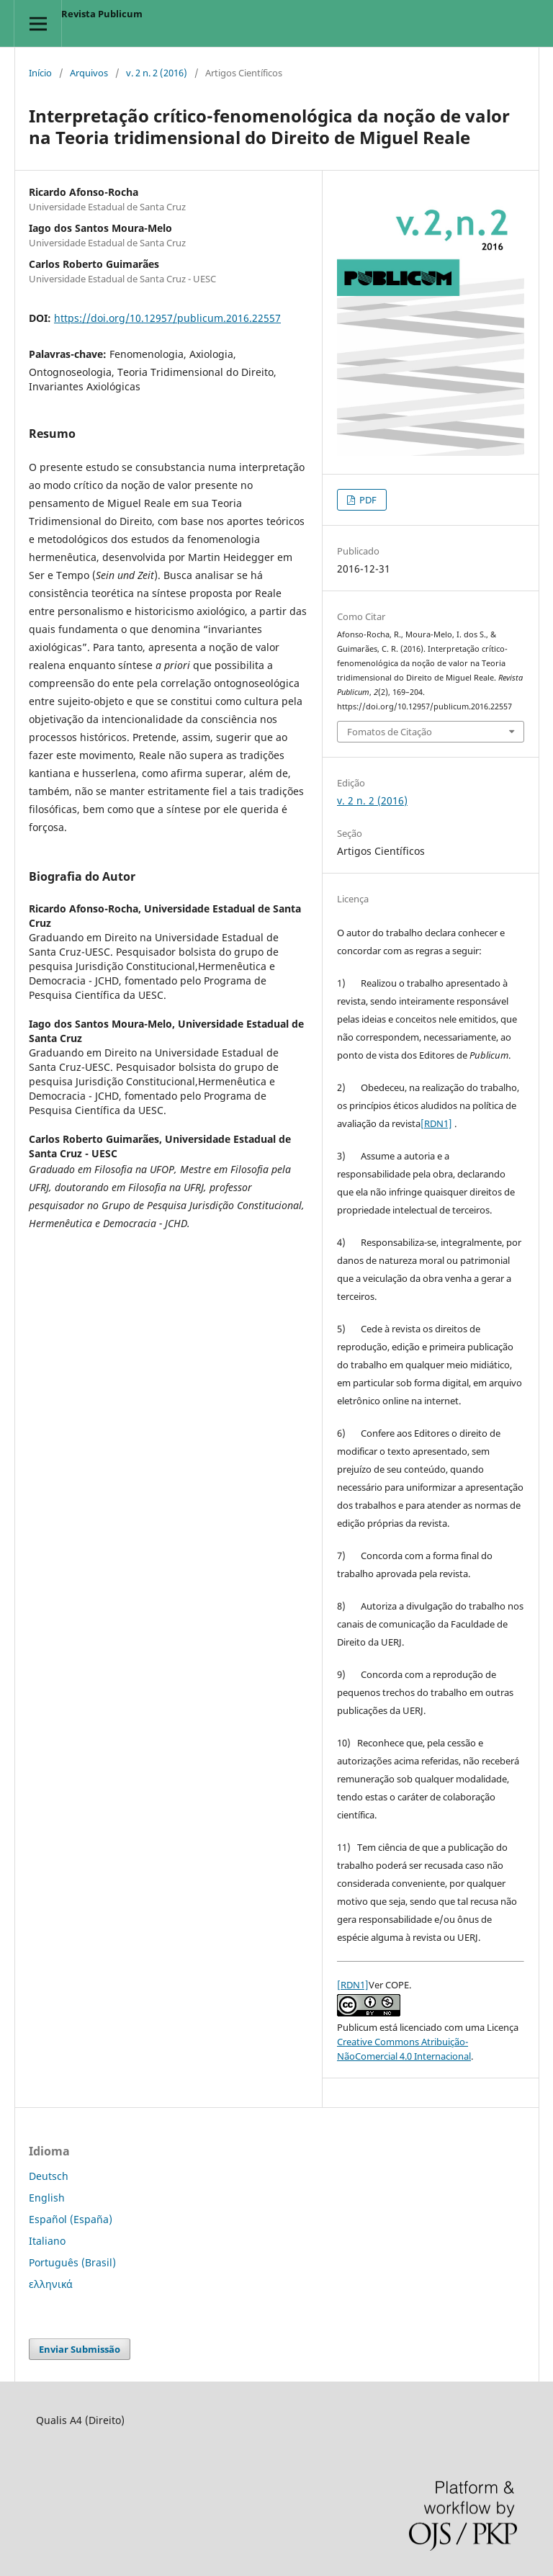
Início (40, 72)
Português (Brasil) (72, 2262)
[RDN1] (436, 1123)
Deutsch (48, 2176)
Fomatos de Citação (389, 731)
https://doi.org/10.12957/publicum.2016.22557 (167, 318)
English (47, 2197)
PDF (367, 499)
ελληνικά (51, 2284)
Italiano (47, 2241)
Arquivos (89, 72)
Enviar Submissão (79, 2349)
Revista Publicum (102, 13)
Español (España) (70, 2219)
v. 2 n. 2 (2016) (156, 72)
